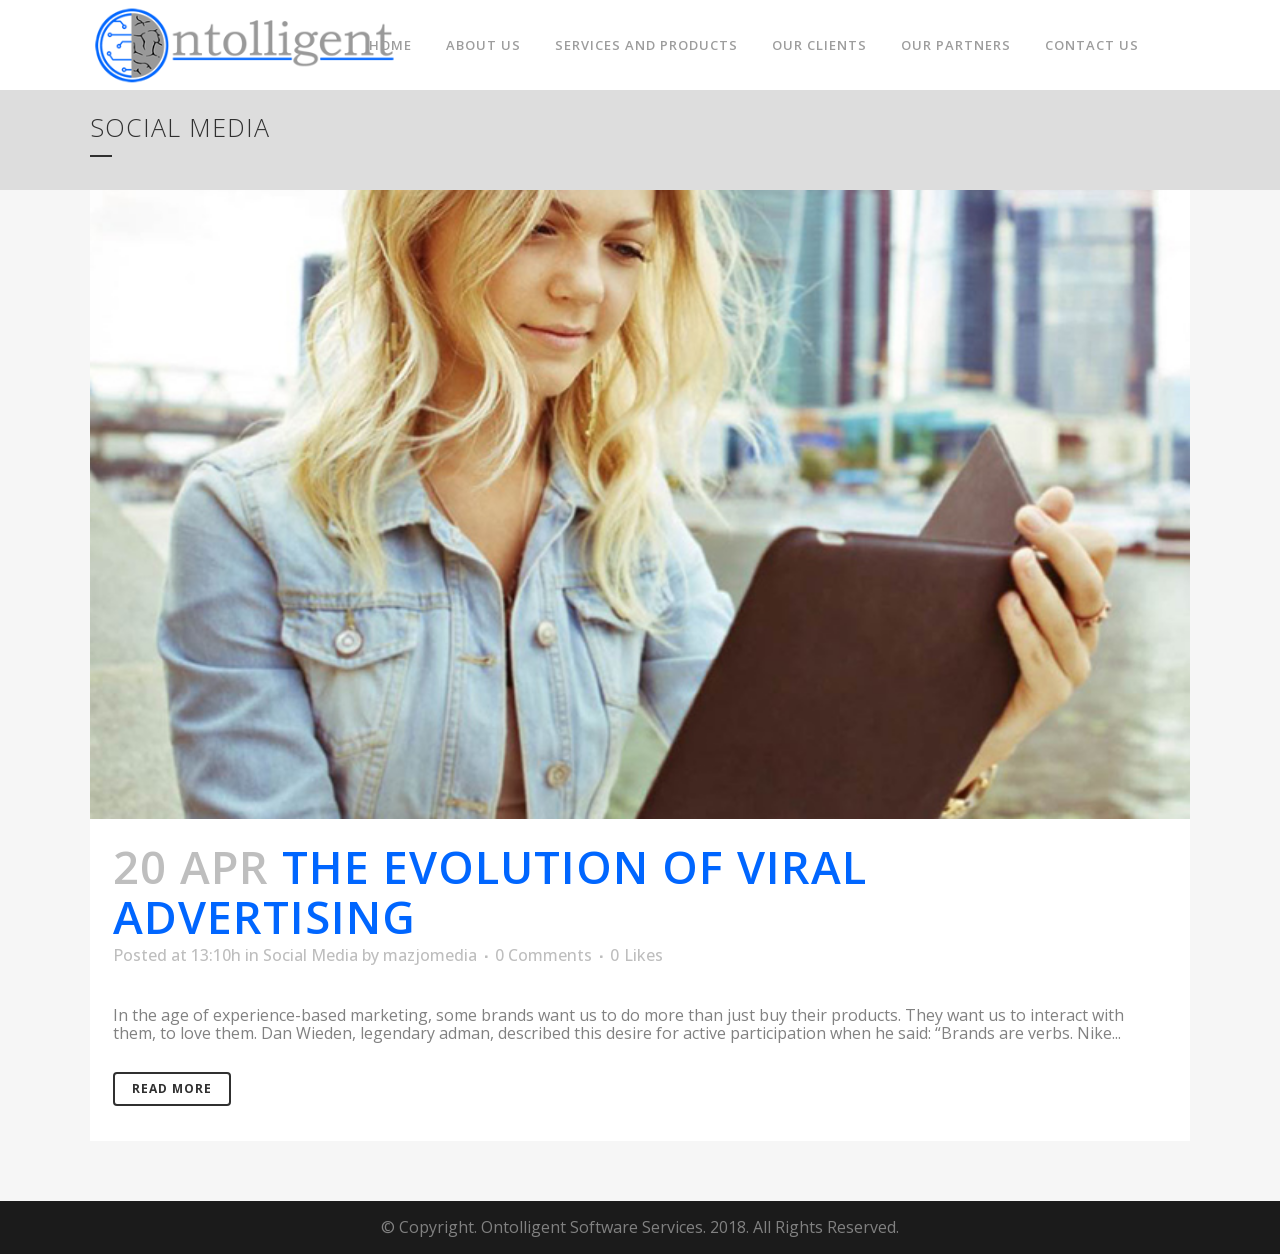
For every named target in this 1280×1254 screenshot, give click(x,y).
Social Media (310, 955)
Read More (172, 1088)
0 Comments (543, 955)
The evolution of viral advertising (490, 891)
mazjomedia (430, 955)
